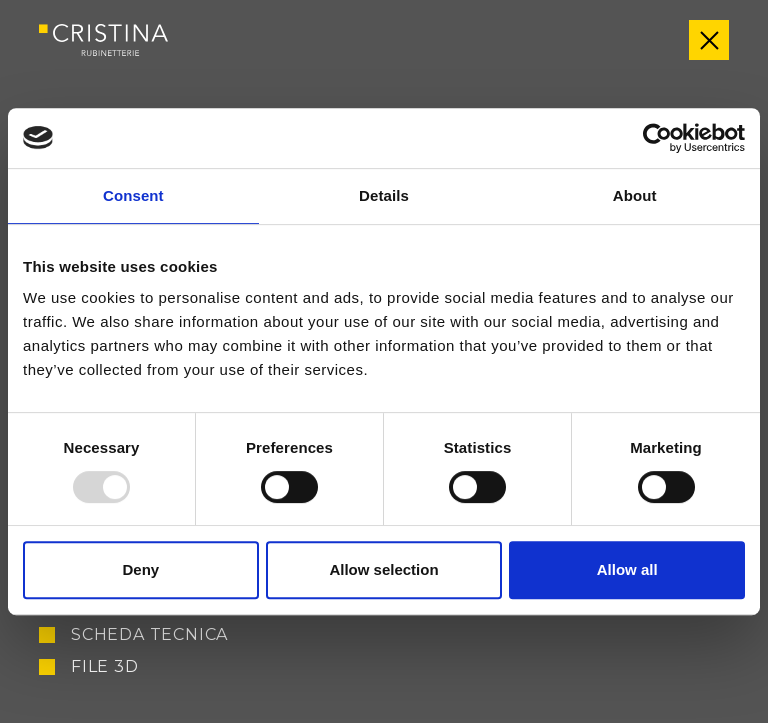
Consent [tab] (133, 195)
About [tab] (635, 195)
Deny (140, 569)
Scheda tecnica (149, 635)
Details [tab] (384, 195)
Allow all (627, 569)
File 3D (105, 667)
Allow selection (383, 569)
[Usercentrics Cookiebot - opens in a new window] (657, 138)
